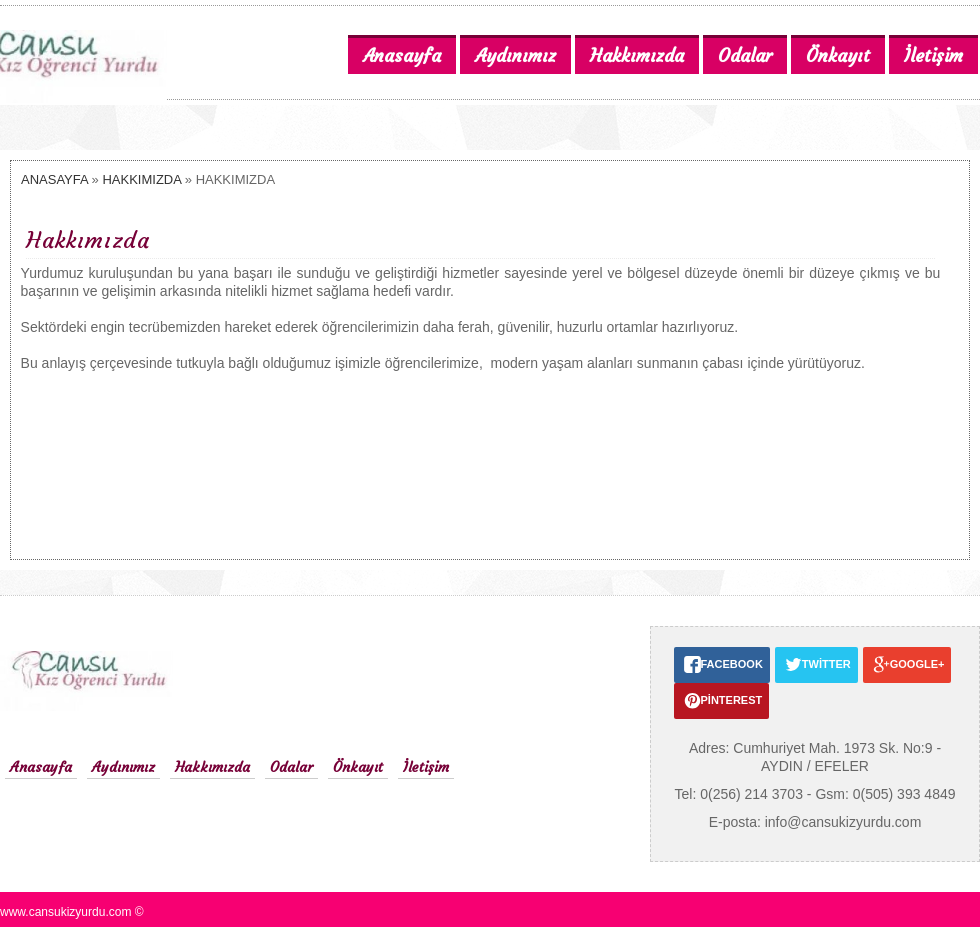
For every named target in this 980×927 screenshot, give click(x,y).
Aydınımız (123, 767)
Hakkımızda (212, 767)
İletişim (426, 767)
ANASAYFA (54, 179)
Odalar (291, 767)
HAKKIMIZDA (141, 179)
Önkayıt (358, 767)
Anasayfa (41, 767)
